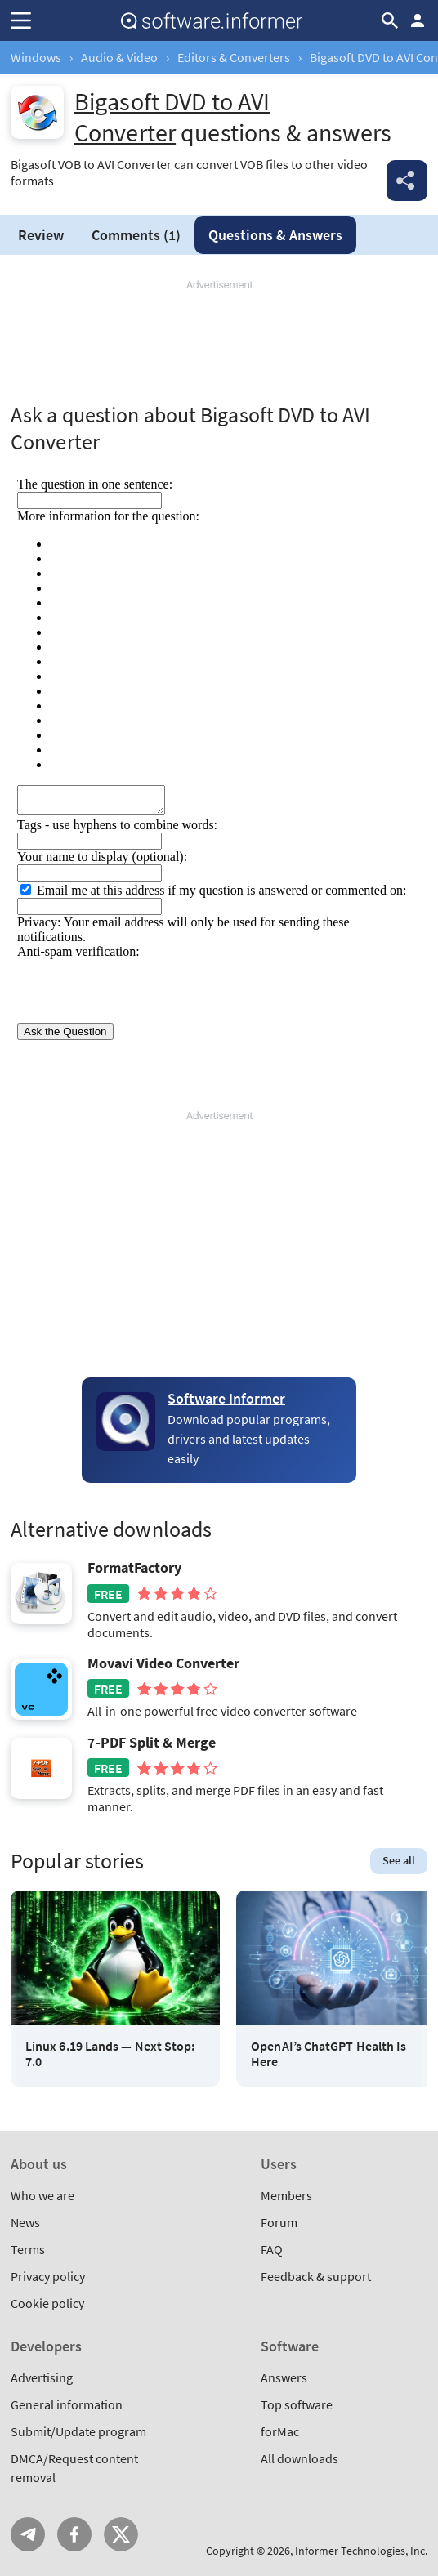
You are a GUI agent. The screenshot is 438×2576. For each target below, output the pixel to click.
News (25, 2222)
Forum (279, 2222)
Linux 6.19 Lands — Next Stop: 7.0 (109, 2053)
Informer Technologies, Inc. (361, 2550)
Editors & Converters (233, 57)
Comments (136, 234)
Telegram (28, 2534)
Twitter (121, 2534)
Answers (275, 234)
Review (41, 234)
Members (286, 2195)
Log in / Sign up (417, 20)
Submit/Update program (78, 2431)
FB (74, 2534)
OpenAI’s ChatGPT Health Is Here (328, 2053)
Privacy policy (48, 2276)
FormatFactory (134, 1568)
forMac (280, 2431)
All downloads (299, 2458)
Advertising (42, 2377)
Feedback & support (316, 2276)
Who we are (42, 2195)
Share (407, 180)
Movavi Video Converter (163, 1663)
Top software (297, 2404)
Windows (36, 57)
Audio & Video (119, 57)
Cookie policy (47, 2303)
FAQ (272, 2249)
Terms (28, 2249)
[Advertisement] (219, 341)
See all (398, 1860)
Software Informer (226, 1398)
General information (67, 2404)
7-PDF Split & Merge (151, 1743)
